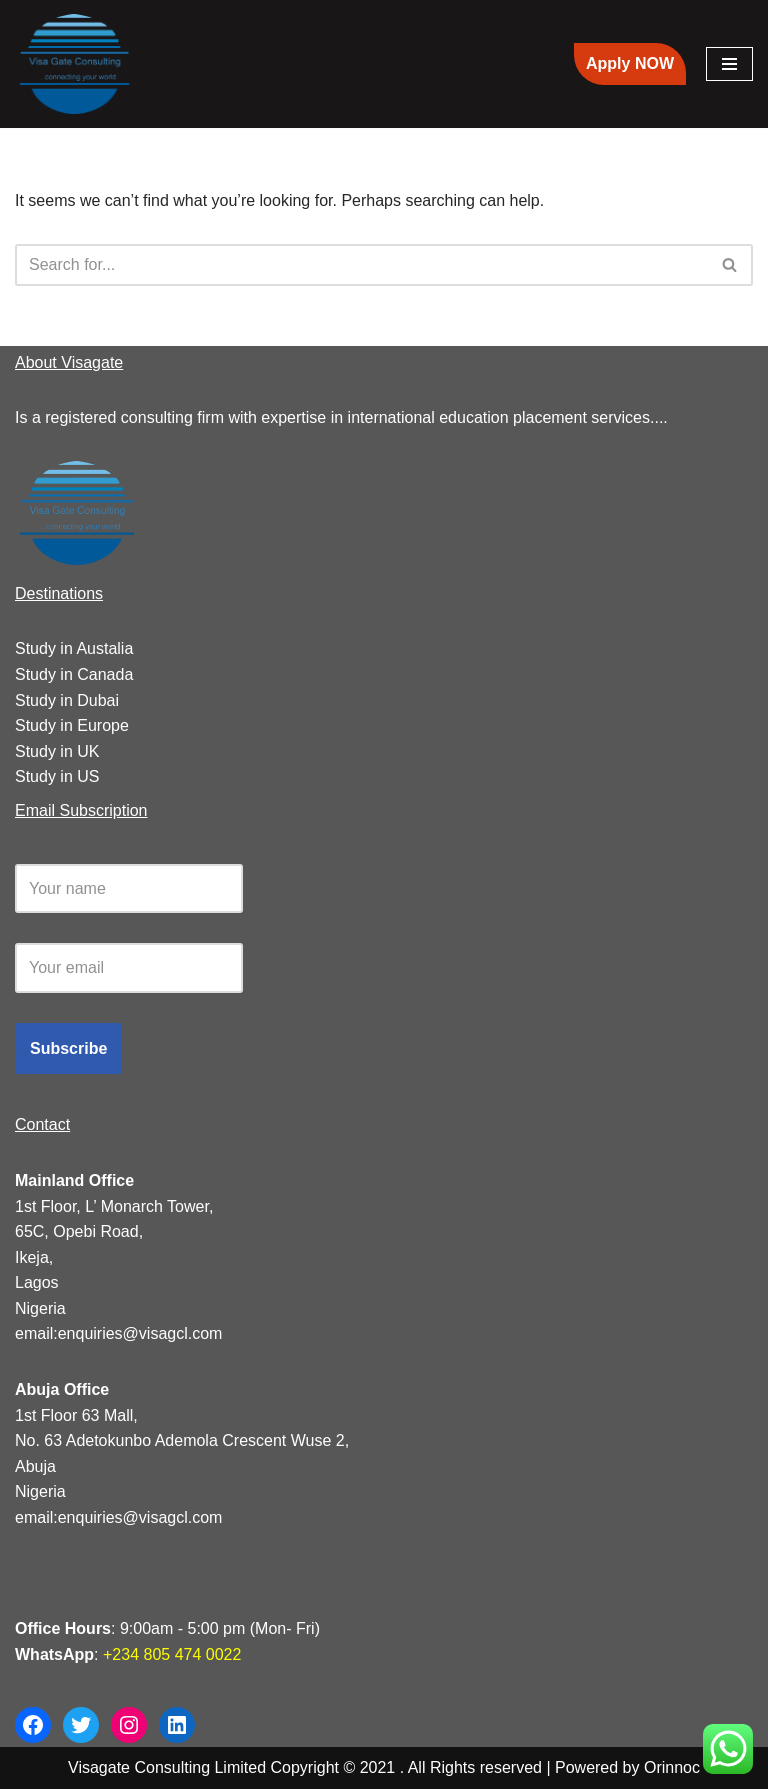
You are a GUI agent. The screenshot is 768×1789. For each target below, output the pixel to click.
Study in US (57, 776)
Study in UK (57, 751)
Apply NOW (630, 63)
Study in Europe (72, 725)
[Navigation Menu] (729, 64)
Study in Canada (74, 674)
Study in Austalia (74, 648)
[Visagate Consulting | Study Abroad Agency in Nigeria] (75, 64)
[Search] (361, 265)
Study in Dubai (67, 700)
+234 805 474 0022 (170, 1654)
